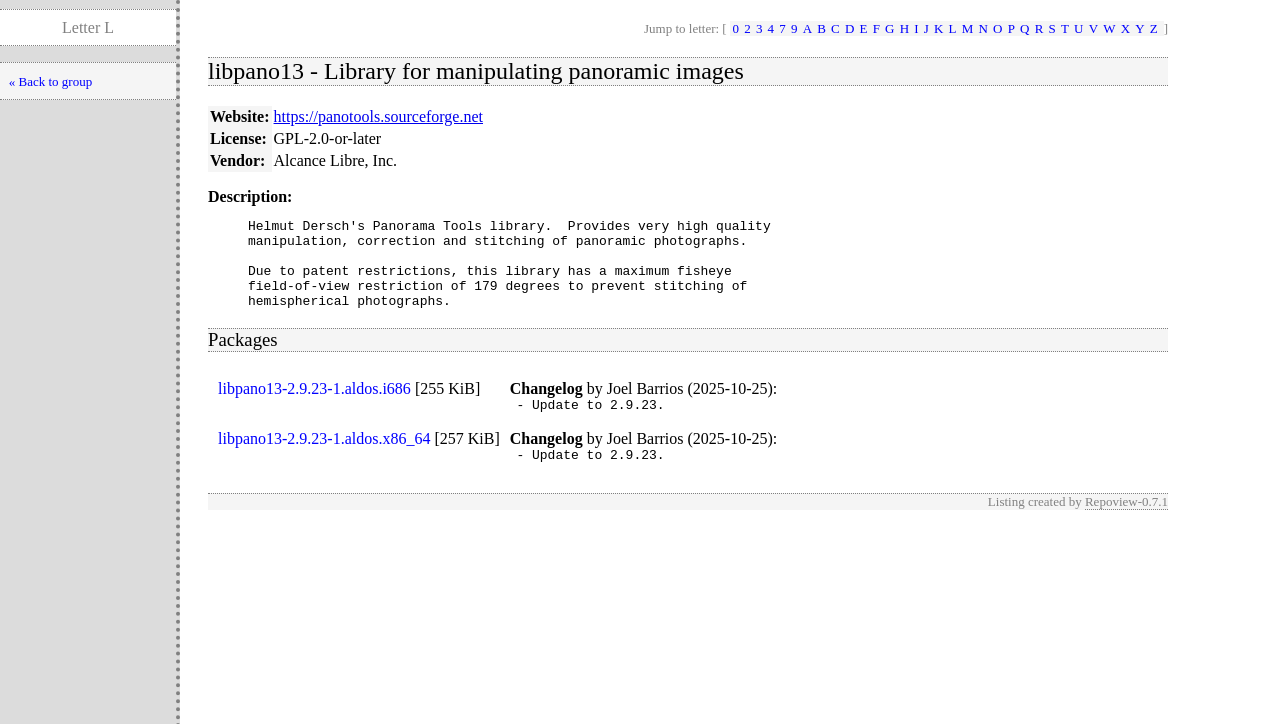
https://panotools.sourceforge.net (378, 116)
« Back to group (50, 81)
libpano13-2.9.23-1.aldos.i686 (314, 406)
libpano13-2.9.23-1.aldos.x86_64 (324, 459)
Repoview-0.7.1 (1126, 525)
